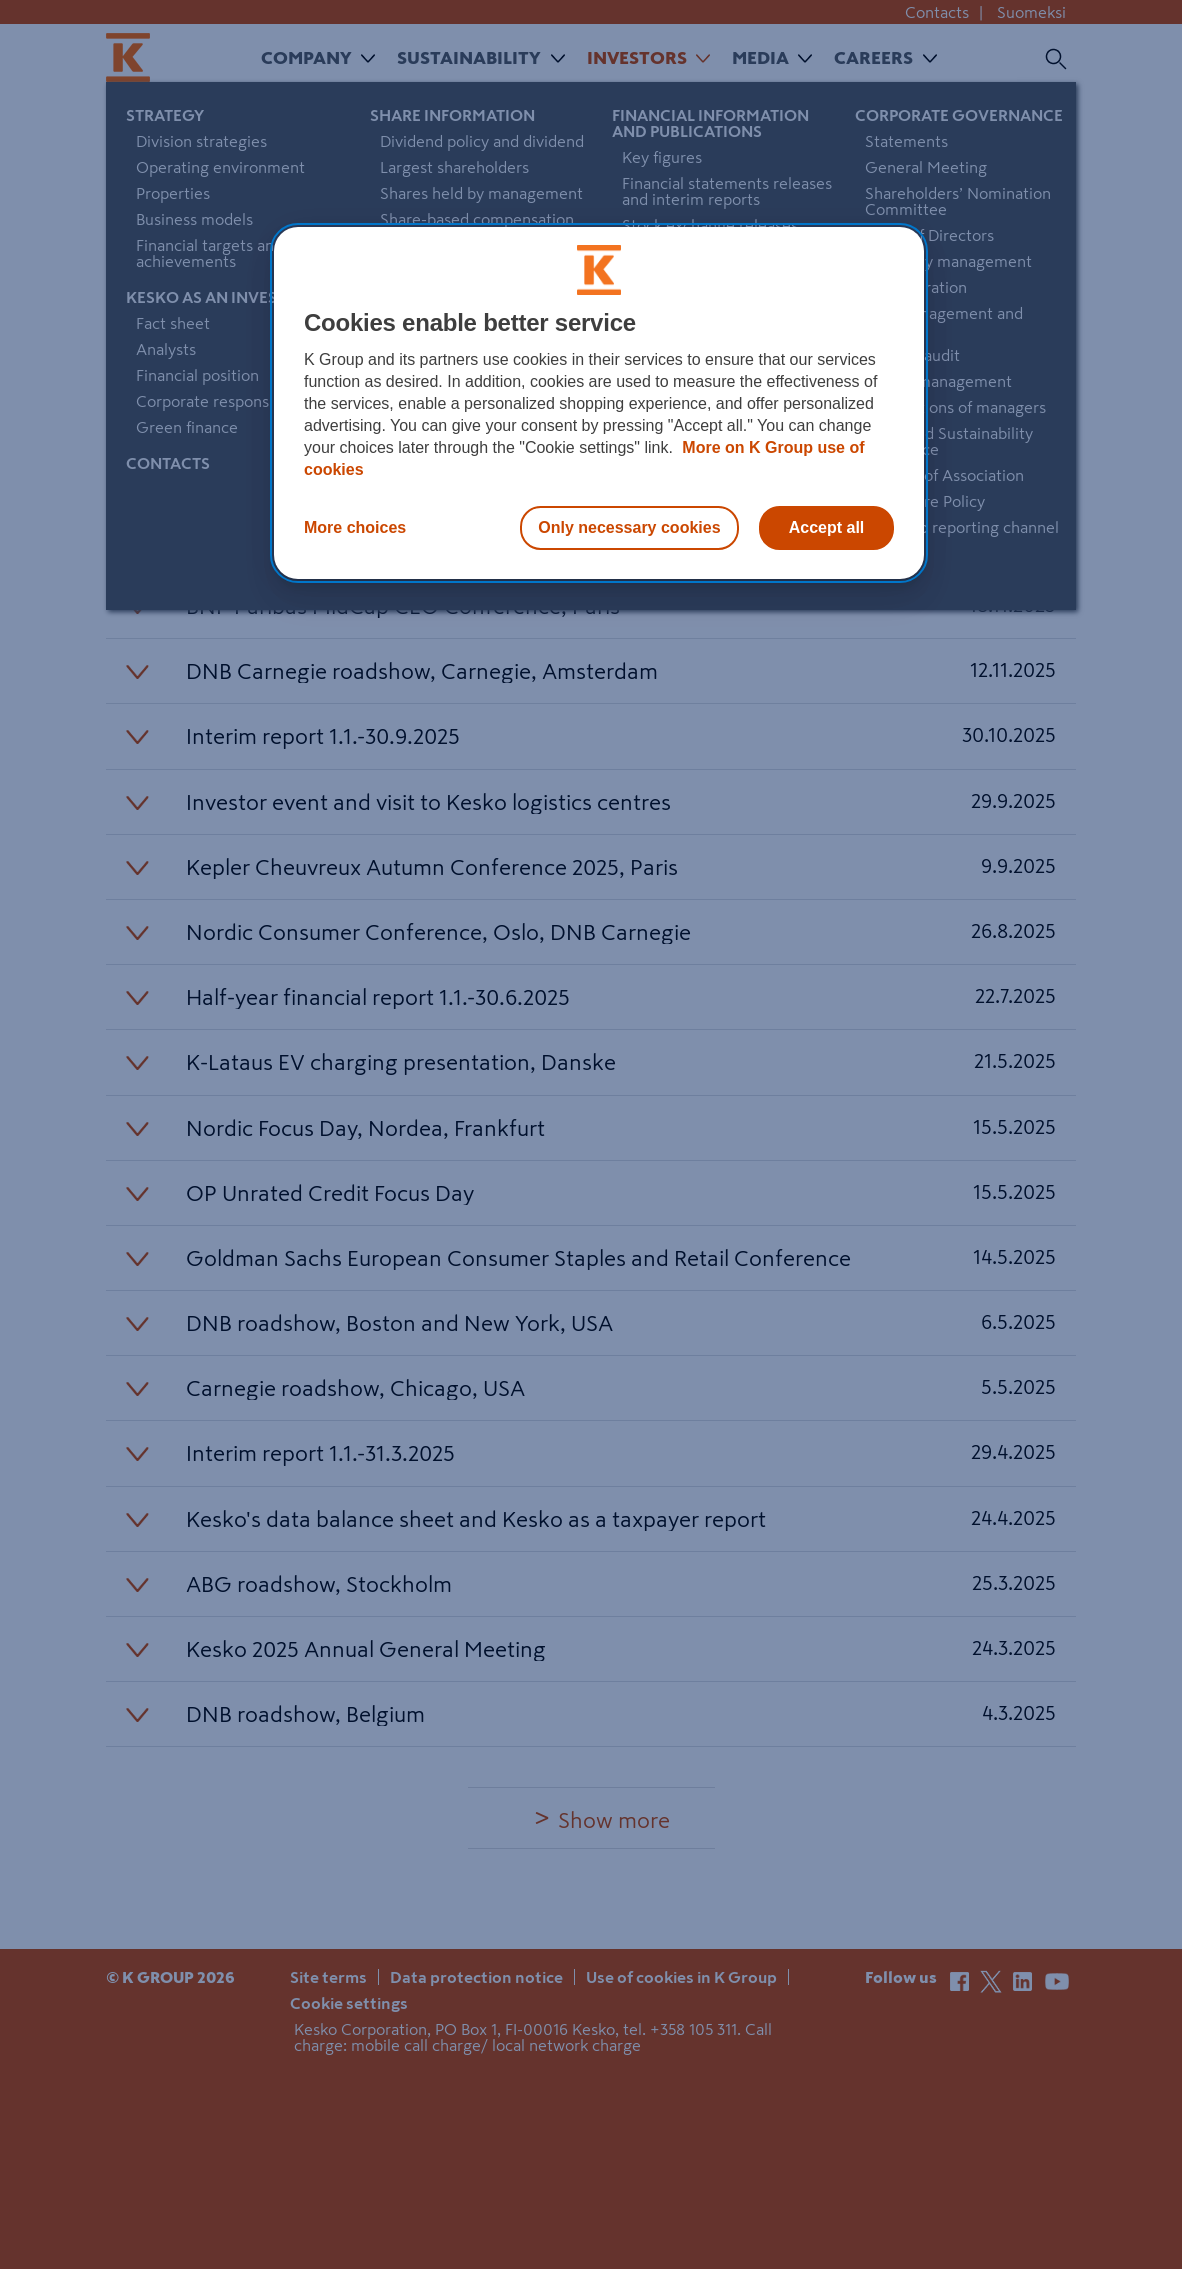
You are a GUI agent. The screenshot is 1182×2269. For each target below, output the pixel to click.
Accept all (827, 527)
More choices (355, 527)
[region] (599, 403)
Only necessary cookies (629, 527)
